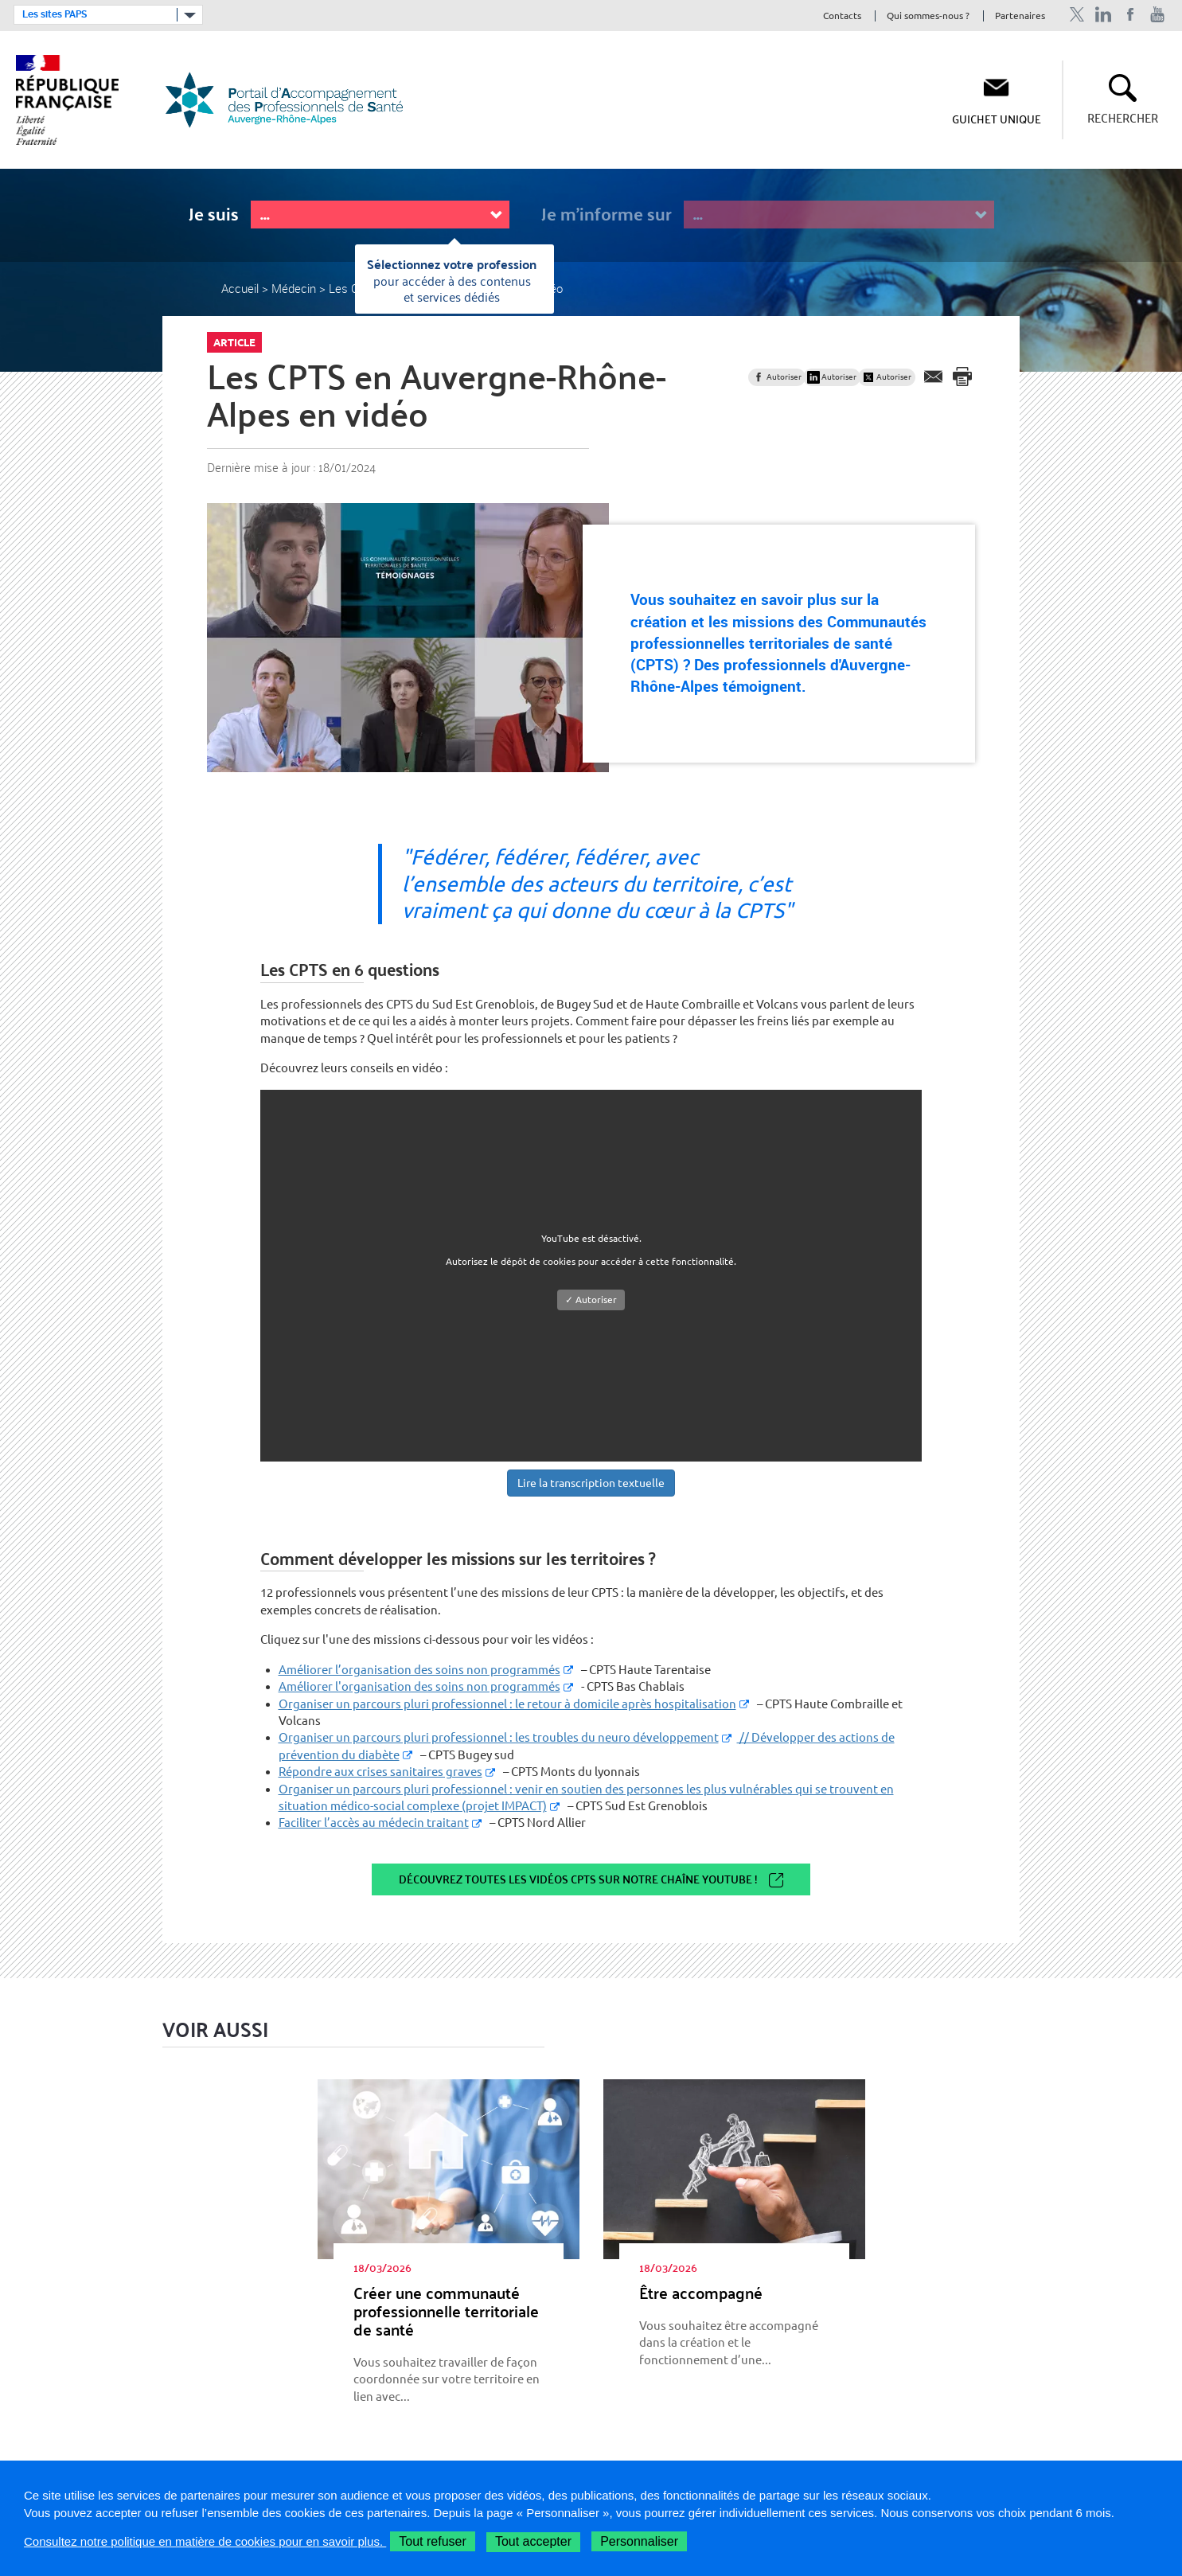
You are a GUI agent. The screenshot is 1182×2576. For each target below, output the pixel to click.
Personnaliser (639, 2541)
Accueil (240, 288)
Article (234, 342)
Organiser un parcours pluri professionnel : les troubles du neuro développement (499, 1737)
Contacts (842, 16)
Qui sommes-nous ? (928, 16)
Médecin (293, 288)
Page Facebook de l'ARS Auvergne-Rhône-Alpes (1130, 14)
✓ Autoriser (591, 1299)
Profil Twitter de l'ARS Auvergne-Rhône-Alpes (1076, 14)
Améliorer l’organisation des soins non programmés (419, 1669)
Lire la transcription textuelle (591, 1483)
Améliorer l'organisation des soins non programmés (419, 1686)
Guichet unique (996, 118)
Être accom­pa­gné (701, 2292)
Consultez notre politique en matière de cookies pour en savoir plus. (205, 2541)
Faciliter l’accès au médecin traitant (374, 1822)
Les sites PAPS (54, 14)
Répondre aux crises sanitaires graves (380, 1771)
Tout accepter (533, 2541)
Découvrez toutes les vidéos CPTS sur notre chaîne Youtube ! (578, 1879)
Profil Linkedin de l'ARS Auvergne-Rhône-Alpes (1103, 14)
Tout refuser (432, 2541)
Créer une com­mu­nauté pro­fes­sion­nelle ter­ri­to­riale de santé (446, 2311)
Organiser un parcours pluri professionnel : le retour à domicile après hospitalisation (507, 1704)
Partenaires (1020, 16)
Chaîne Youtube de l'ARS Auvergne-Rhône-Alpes (1157, 14)
